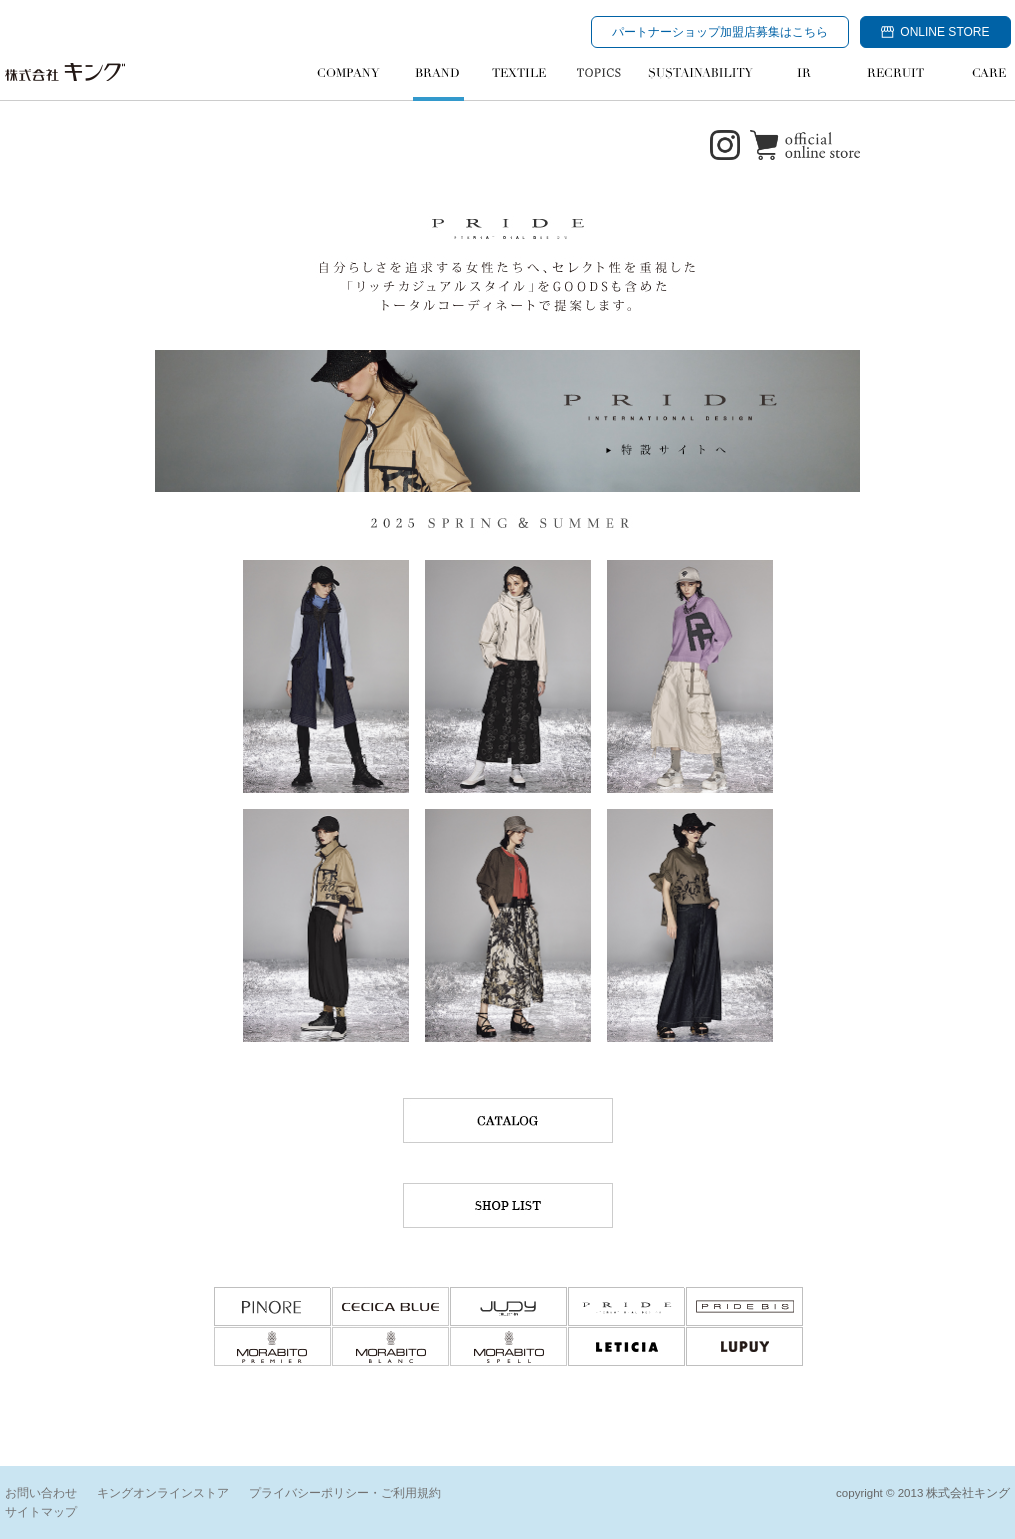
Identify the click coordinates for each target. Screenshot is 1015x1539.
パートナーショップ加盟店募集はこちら (720, 32)
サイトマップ (41, 1512)
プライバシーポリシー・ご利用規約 (345, 1493)
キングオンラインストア (163, 1493)
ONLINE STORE (935, 32)
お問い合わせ (41, 1493)
